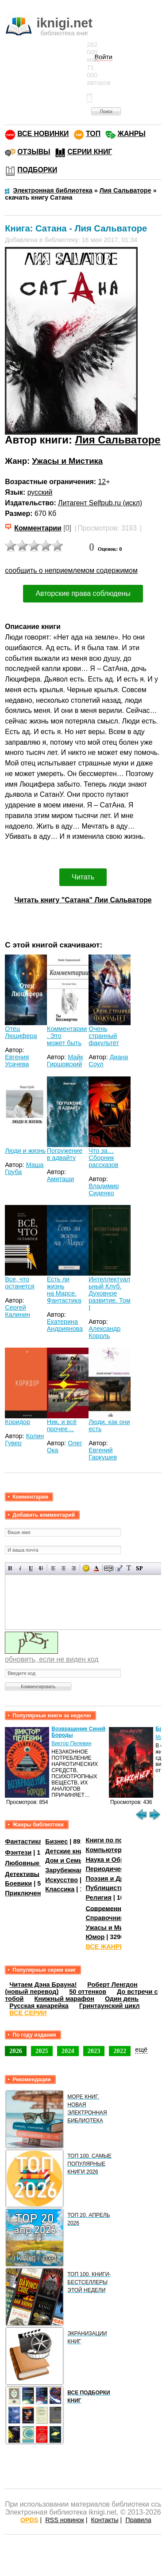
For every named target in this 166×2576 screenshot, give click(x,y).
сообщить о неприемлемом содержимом (71, 570)
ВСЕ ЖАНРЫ (105, 1946)
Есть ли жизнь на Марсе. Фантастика (64, 1290)
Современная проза (116, 1908)
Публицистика (108, 1887)
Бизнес (56, 1841)
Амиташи (60, 1178)
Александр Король (104, 1332)
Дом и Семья (65, 1860)
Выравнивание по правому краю (74, 1568)
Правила (138, 2519)
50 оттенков (87, 1991)
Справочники (106, 1917)
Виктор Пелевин (71, 1743)
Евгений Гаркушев (103, 1454)
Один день (122, 1998)
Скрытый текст (109, 1568)
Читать (83, 877)
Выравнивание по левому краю (53, 1568)
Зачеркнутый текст (41, 1568)
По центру (63, 1568)
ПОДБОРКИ (37, 170)
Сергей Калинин (17, 1311)
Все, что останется (20, 1283)
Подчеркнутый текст (31, 1568)
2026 (15, 2050)
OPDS (29, 2519)
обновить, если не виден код (51, 1659)
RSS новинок (64, 2519)
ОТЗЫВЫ (33, 151)
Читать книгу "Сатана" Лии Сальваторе (82, 900)
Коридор (17, 1421)
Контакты (104, 2519)
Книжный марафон (64, 1998)
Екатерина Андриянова (65, 1325)
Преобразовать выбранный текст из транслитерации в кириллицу (129, 1568)
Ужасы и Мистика (67, 461)
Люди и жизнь (25, 1150)
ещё (141, 2049)
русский (40, 492)
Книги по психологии (118, 1840)
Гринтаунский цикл (109, 2005)
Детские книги (67, 1851)
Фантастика (23, 1841)
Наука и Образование (119, 1859)
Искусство (61, 1879)
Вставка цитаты (119, 1568)
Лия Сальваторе (117, 440)
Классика (59, 1889)
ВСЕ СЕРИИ (27, 2012)
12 (102, 481)
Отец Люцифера (21, 1032)
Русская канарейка (39, 2005)
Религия (98, 1897)
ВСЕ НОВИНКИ (43, 133)
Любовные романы (35, 1863)
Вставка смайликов (86, 1568)
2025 (41, 2050)
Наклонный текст (20, 1568)
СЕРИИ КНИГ (89, 151)
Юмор (94, 1936)
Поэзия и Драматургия (121, 1878)
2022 (119, 2050)
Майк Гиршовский (65, 1060)
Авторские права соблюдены (82, 593)
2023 (94, 2050)
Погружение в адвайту (64, 1154)
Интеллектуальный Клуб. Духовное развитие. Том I (109, 1293)
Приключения (27, 1893)
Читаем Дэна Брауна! (43, 1984)
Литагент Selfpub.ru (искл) (100, 503)
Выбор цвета (96, 1568)
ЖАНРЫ (132, 133)
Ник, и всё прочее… (62, 1425)
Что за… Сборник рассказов (103, 1157)
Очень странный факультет (104, 1035)
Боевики (18, 1883)
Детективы (22, 1873)
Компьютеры (106, 1849)
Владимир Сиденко (104, 1189)
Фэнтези (18, 1852)
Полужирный (10, 1568)
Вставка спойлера (139, 1568)
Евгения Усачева (17, 1060)
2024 (68, 2050)
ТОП (93, 133)
